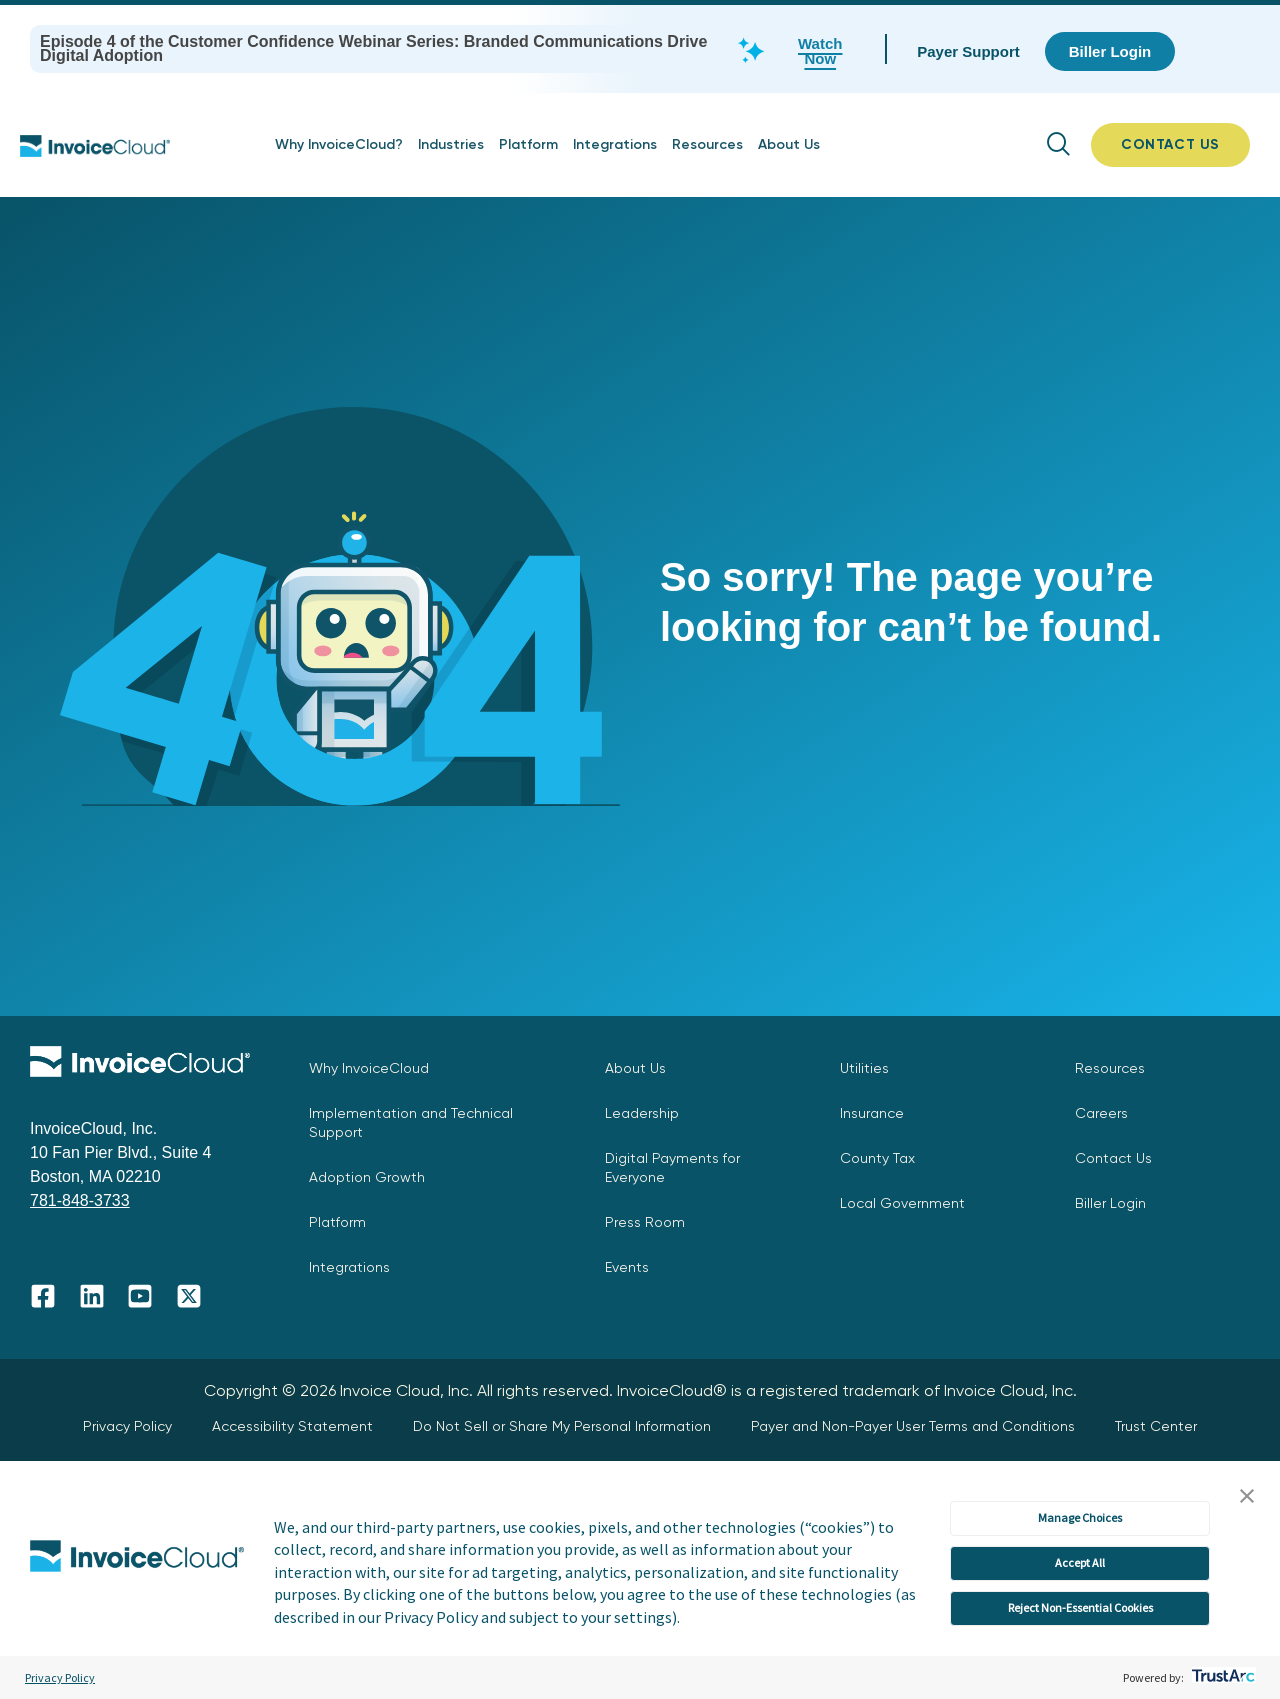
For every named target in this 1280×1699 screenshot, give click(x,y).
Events (627, 1267)
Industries (451, 144)
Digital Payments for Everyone (672, 1167)
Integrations (615, 144)
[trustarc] (1221, 1677)
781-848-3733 (80, 1200)
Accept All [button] (1080, 1562)
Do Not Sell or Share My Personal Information (562, 1426)
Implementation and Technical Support (411, 1122)
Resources (707, 144)
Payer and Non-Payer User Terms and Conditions (913, 1426)
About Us (789, 144)
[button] (1247, 1497)
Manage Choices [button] (1080, 1517)
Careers (1101, 1113)
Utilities (864, 1068)
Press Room (645, 1222)
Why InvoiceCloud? (339, 144)
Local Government (902, 1203)
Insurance (872, 1113)
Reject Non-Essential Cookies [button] (1080, 1607)
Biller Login (1110, 1203)
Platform (528, 144)
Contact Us (1113, 1158)
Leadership (642, 1113)
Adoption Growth (367, 1177)
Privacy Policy (60, 1677)
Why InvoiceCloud (369, 1068)
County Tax (877, 1158)
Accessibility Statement (292, 1426)
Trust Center (1156, 1426)
